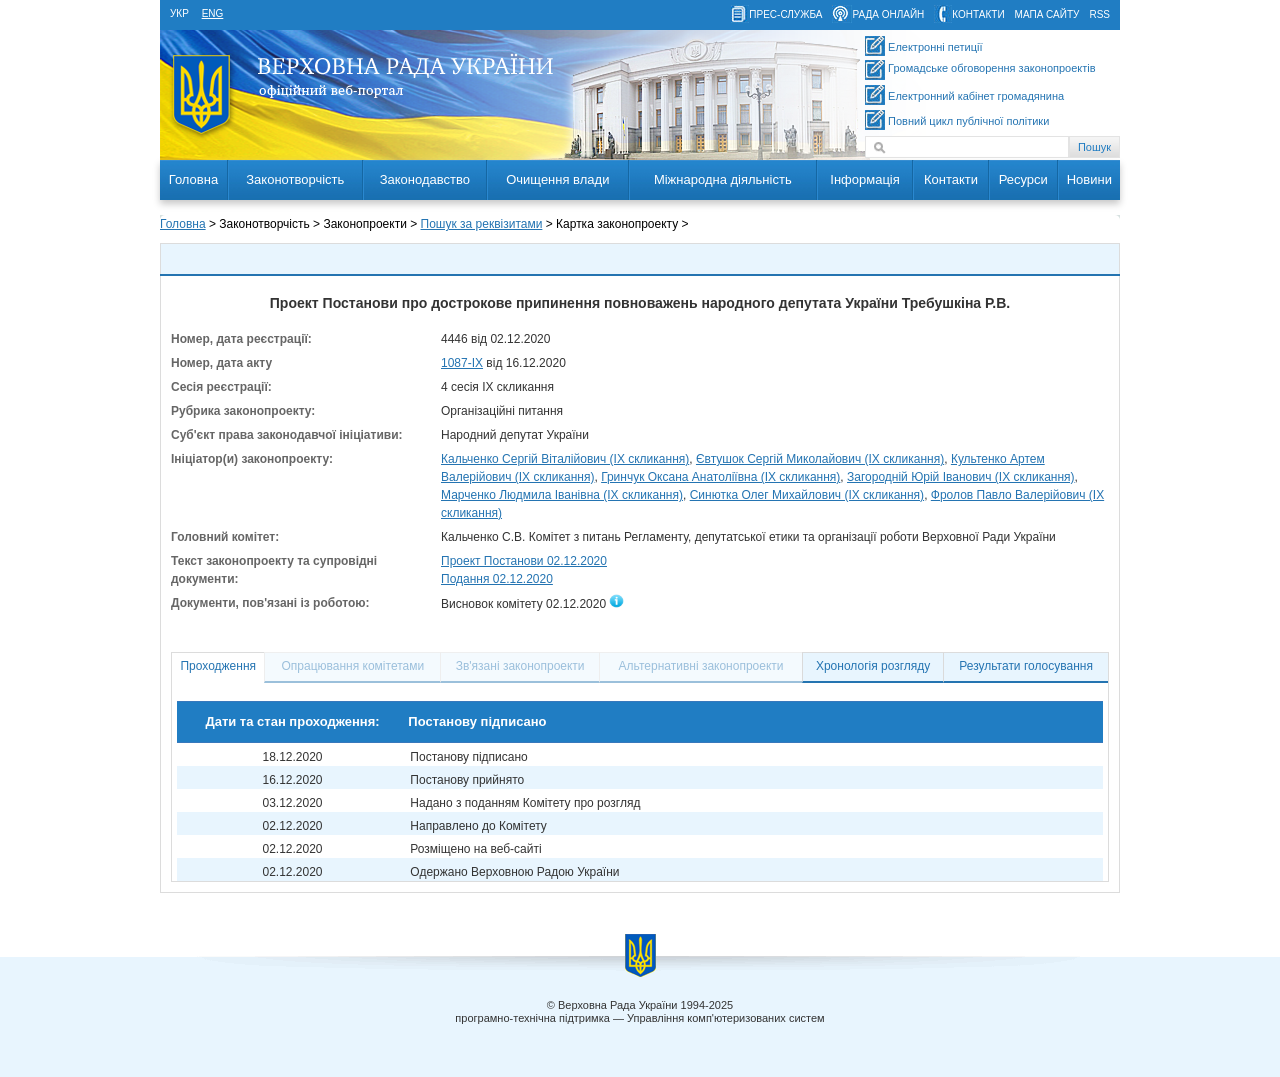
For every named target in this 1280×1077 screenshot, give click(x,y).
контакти (978, 14)
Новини (1089, 179)
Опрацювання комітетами (353, 666)
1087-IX (462, 363)
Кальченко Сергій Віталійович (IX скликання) (565, 459)
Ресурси (1023, 179)
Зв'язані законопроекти (520, 666)
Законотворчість (295, 179)
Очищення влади (557, 179)
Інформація (865, 179)
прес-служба (785, 14)
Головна (193, 179)
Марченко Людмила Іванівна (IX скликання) (562, 495)
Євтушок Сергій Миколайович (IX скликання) (820, 459)
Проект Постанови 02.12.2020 (524, 561)
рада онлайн (888, 14)
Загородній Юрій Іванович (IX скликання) (961, 477)
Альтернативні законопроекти (701, 666)
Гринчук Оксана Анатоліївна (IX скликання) (720, 477)
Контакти (951, 179)
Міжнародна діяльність (723, 179)
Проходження (218, 666)
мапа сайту (1047, 14)
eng (213, 13)
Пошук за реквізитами (482, 224)
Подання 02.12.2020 (497, 579)
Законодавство (425, 179)
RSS (1099, 14)
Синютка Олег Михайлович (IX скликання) (807, 495)
